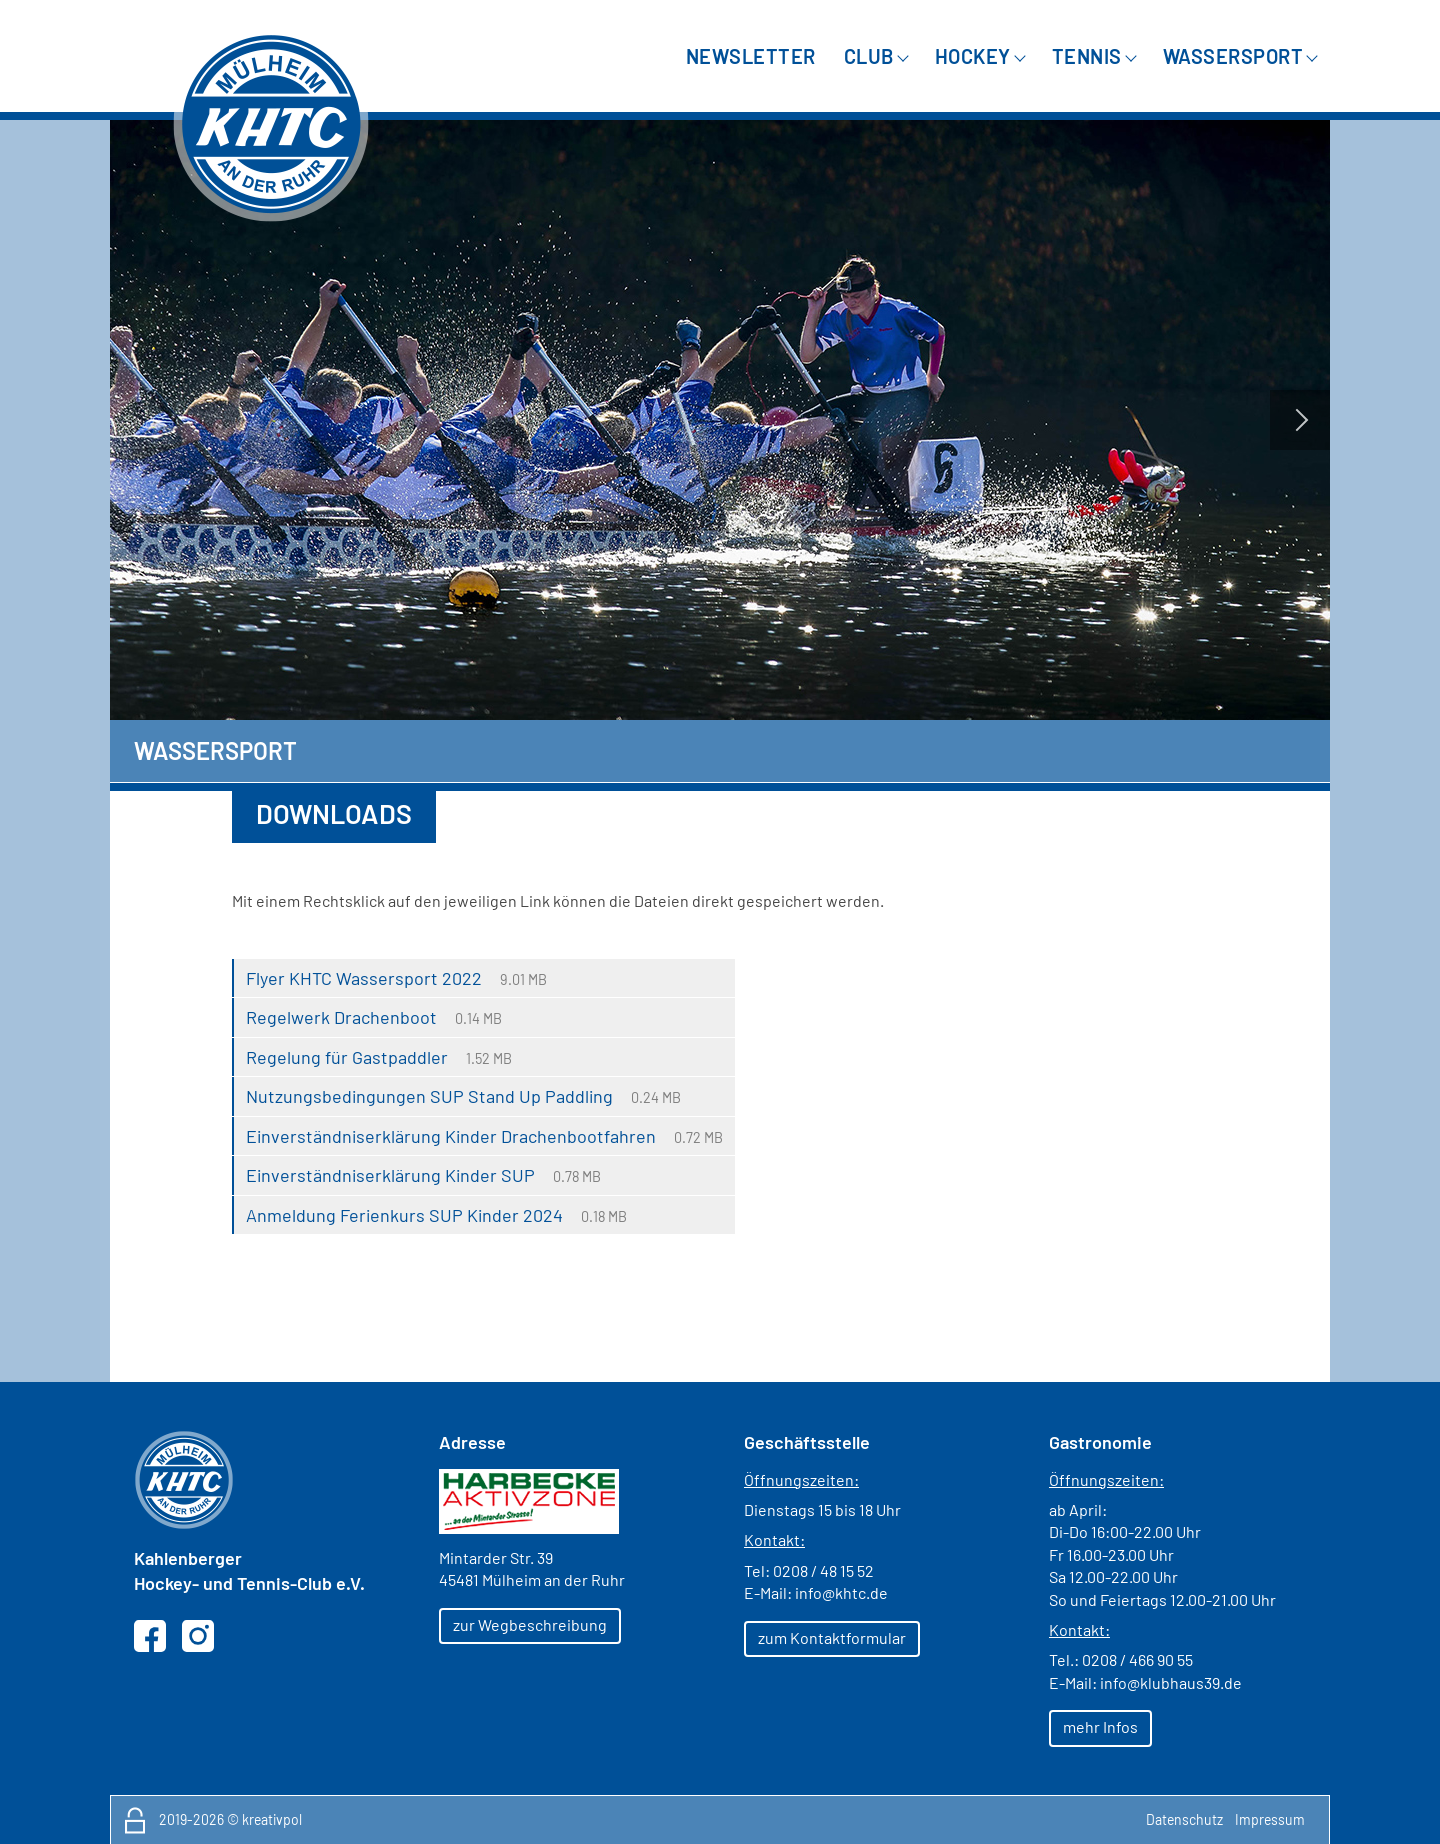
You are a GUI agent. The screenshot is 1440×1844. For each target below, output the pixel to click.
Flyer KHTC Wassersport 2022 (364, 978)
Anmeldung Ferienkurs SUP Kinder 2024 (404, 1215)
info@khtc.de (841, 1592)
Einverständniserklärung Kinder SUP (390, 1175)
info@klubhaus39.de (1171, 1682)
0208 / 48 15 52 (823, 1570)
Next (1300, 420)
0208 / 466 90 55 (1137, 1659)
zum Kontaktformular (832, 1637)
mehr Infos (1100, 1726)
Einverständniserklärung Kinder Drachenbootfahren (451, 1136)
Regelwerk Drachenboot (341, 1017)
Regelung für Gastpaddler (347, 1057)
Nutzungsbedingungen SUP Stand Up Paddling (429, 1096)
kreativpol (272, 1819)
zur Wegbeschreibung (530, 1624)
